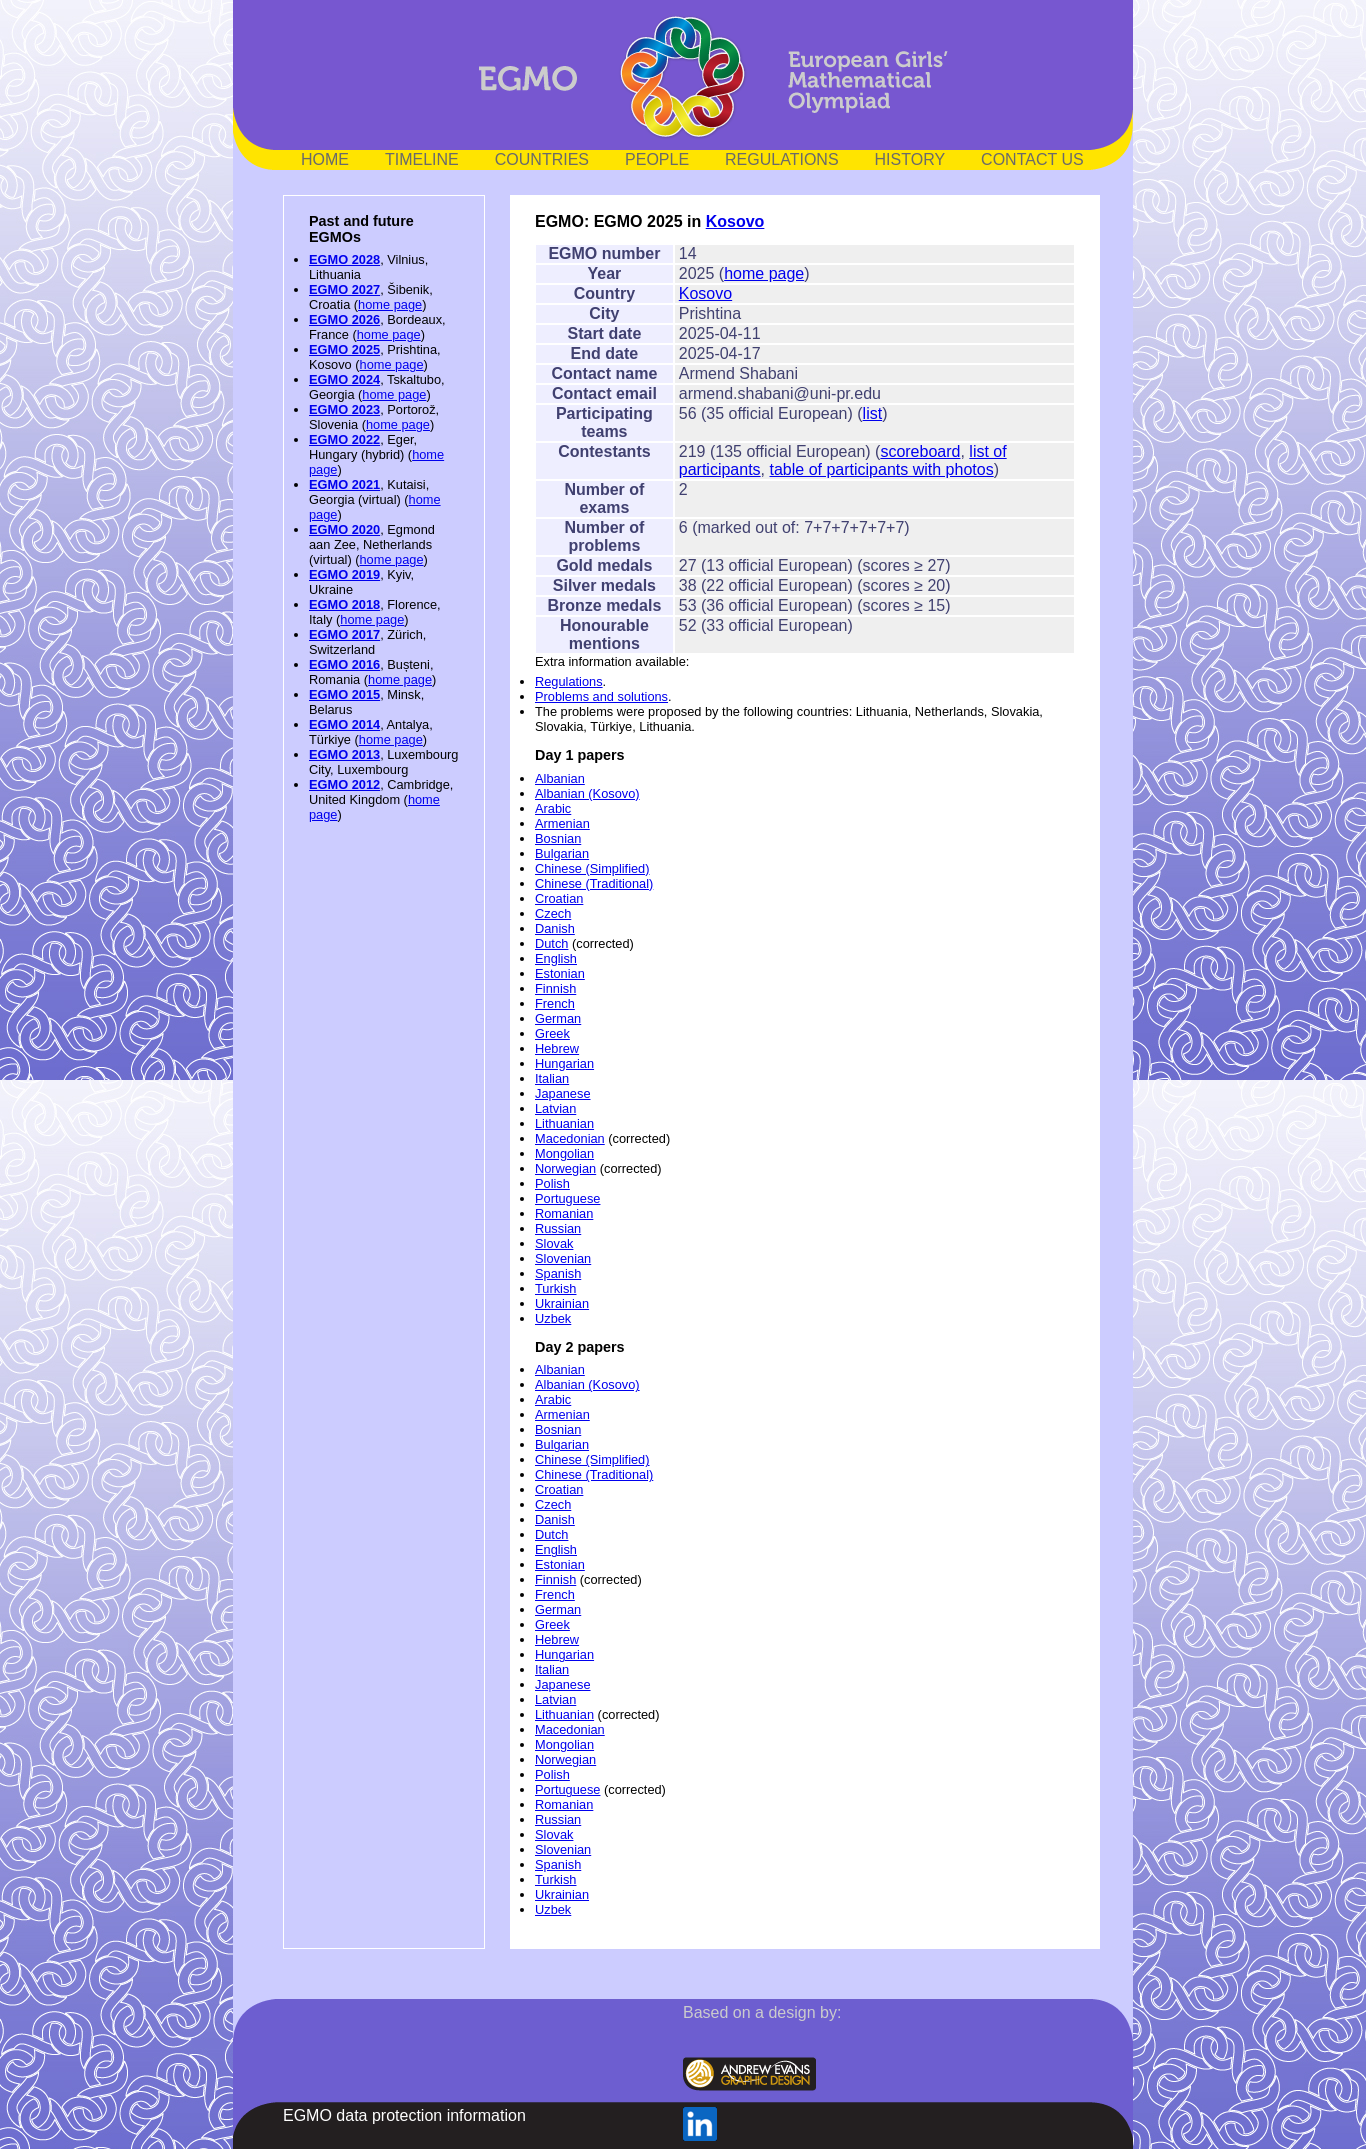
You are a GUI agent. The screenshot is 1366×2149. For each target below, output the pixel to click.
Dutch (551, 943)
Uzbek (553, 1318)
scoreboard (920, 451)
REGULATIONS (782, 159)
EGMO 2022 (344, 439)
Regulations (569, 681)
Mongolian (564, 1153)
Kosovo (735, 221)
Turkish (555, 1288)
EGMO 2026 (344, 319)
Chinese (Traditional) (594, 883)
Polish (552, 1183)
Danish (555, 928)
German (558, 1018)
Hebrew (557, 1048)
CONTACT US (1032, 159)
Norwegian (565, 1168)
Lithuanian (564, 1123)
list (873, 413)
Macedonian (570, 1138)
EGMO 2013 (344, 754)
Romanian (564, 1213)
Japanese (563, 1093)
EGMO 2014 (344, 724)
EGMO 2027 (344, 289)
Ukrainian (562, 1303)
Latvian (555, 1108)
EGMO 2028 (344, 259)
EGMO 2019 (344, 574)
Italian (552, 1078)
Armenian (562, 823)
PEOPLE (657, 159)
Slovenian (563, 1258)
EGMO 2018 (344, 604)
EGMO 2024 (344, 379)
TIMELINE (422, 159)
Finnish (555, 988)
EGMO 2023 (344, 409)
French (555, 1003)
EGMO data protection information (404, 2115)
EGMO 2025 (344, 349)
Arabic (553, 808)
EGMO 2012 (344, 784)
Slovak (554, 1243)
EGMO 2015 (344, 694)
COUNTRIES (542, 159)
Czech (553, 913)
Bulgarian (562, 853)
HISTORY (910, 159)
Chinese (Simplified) (592, 868)
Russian (558, 1228)
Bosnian (558, 838)
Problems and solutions (601, 696)
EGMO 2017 (344, 634)
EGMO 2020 (344, 529)
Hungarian (564, 1063)
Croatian (559, 898)
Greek (552, 1033)
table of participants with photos (882, 469)
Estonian (560, 973)
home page (390, 304)
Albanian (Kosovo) (587, 793)
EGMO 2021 (344, 484)
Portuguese (567, 1198)
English (556, 958)
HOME (325, 159)
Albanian (560, 778)
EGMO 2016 (344, 664)
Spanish (558, 1273)
